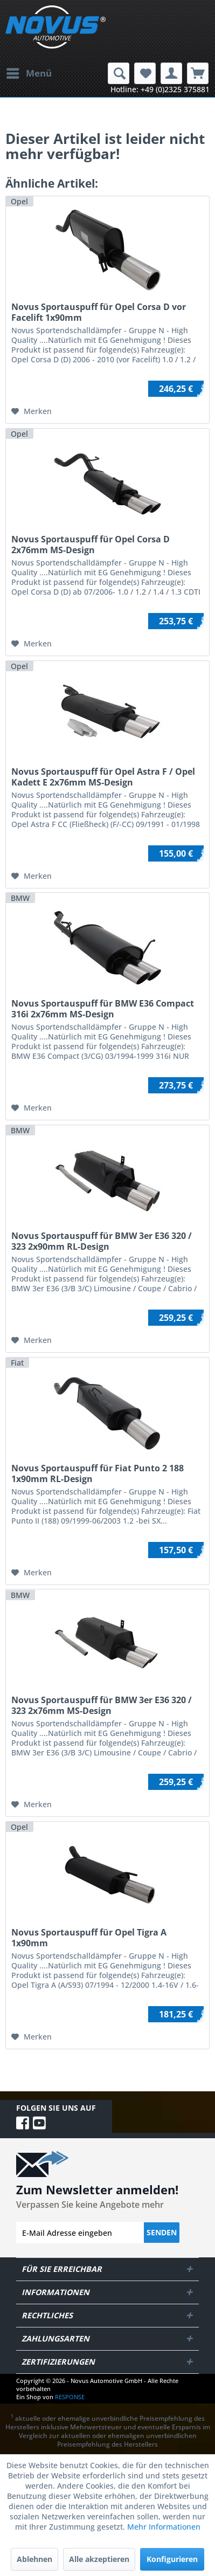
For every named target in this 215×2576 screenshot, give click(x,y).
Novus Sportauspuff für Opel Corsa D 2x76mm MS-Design (90, 544)
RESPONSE (70, 2397)
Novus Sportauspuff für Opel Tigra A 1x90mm (89, 1937)
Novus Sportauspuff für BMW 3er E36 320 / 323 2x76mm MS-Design (101, 1705)
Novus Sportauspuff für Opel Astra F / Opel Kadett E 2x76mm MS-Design (103, 777)
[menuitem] (28, 73)
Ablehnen (34, 2559)
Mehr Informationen (163, 2527)
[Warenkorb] (198, 73)
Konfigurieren (172, 2559)
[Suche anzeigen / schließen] (118, 73)
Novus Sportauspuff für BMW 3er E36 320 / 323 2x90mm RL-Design (101, 1241)
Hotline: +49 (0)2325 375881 (160, 89)
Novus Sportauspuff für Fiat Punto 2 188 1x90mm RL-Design (97, 1473)
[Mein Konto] (171, 73)
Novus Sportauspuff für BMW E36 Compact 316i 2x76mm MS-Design (102, 1009)
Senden (162, 2232)
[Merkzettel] (145, 73)
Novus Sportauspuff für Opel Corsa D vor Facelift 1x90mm (98, 312)
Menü (29, 72)
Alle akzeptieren (99, 2559)
